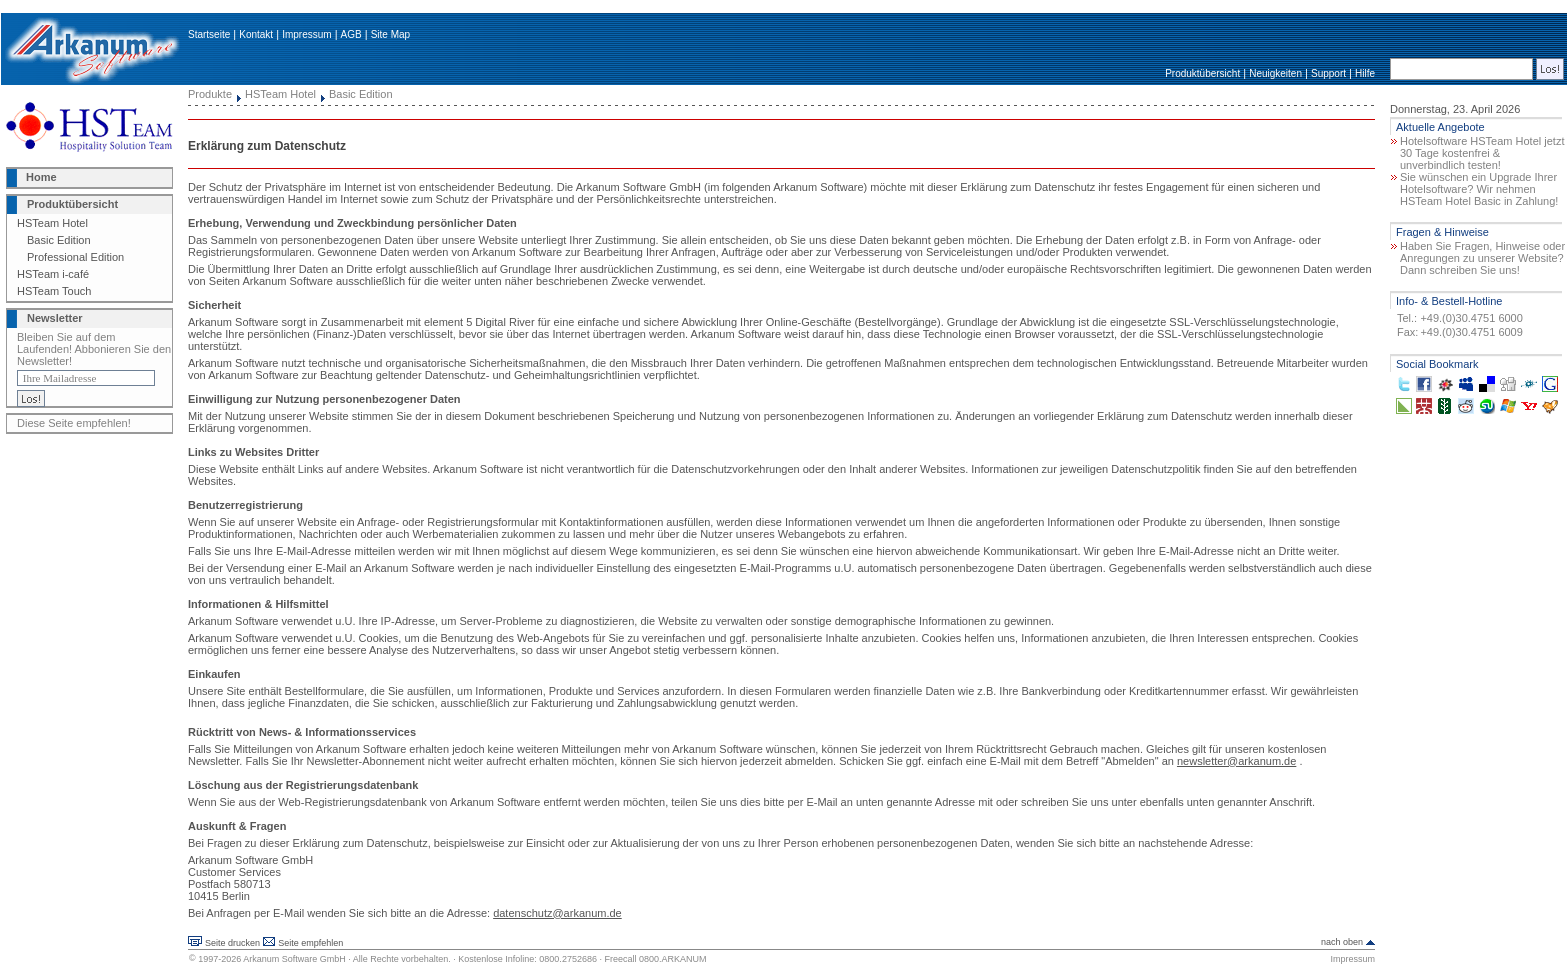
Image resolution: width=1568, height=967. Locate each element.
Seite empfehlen (310, 943)
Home (41, 177)
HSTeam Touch (54, 291)
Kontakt (256, 34)
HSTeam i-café (53, 274)
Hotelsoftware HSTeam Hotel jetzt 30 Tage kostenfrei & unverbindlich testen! (1482, 153)
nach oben (1342, 942)
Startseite (209, 34)
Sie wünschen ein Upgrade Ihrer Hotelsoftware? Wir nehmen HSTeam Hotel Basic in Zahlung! (1479, 189)
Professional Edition (75, 257)
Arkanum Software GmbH (294, 959)
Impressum (306, 34)
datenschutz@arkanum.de (557, 913)
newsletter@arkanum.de (1236, 761)
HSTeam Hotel (52, 223)
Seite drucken (232, 943)
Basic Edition (59, 240)
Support (1328, 73)
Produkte (210, 94)
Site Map (390, 34)
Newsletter (55, 318)
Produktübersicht (1202, 73)
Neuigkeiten (1275, 73)
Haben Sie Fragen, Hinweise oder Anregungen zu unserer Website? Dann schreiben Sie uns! (1482, 258)
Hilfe (1365, 73)
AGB (351, 34)
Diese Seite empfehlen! (74, 423)
